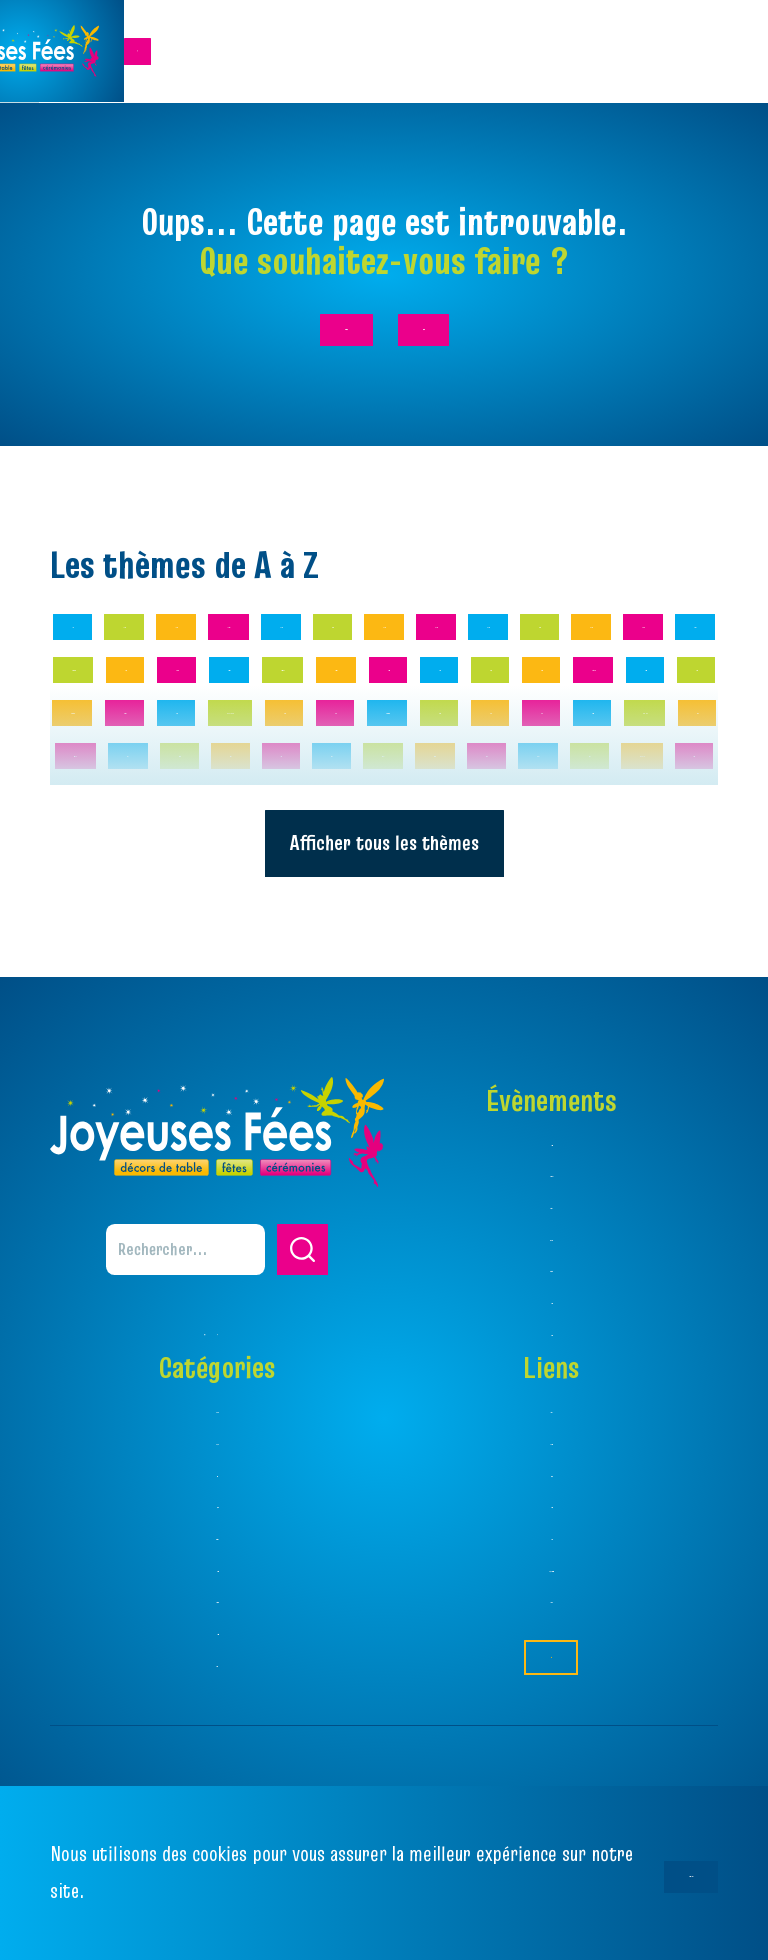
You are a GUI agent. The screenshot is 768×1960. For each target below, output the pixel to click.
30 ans (568, 706)
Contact (551, 1718)
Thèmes (551, 1479)
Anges (257, 823)
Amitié (537, 764)
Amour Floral (136, 823)
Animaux (361, 823)
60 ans (234, 764)
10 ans (174, 706)
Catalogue (551, 1542)
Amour (636, 764)
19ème (368, 706)
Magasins (551, 1574)
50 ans (133, 764)
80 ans (436, 764)
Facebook (551, 1669)
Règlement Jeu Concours (551, 1637)
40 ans (670, 706)
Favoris (551, 1606)
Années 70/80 (626, 823)
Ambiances (551, 1511)
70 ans (335, 764)
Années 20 (482, 823)
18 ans (271, 706)
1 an (87, 706)
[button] (302, 1321)
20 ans (467, 706)
